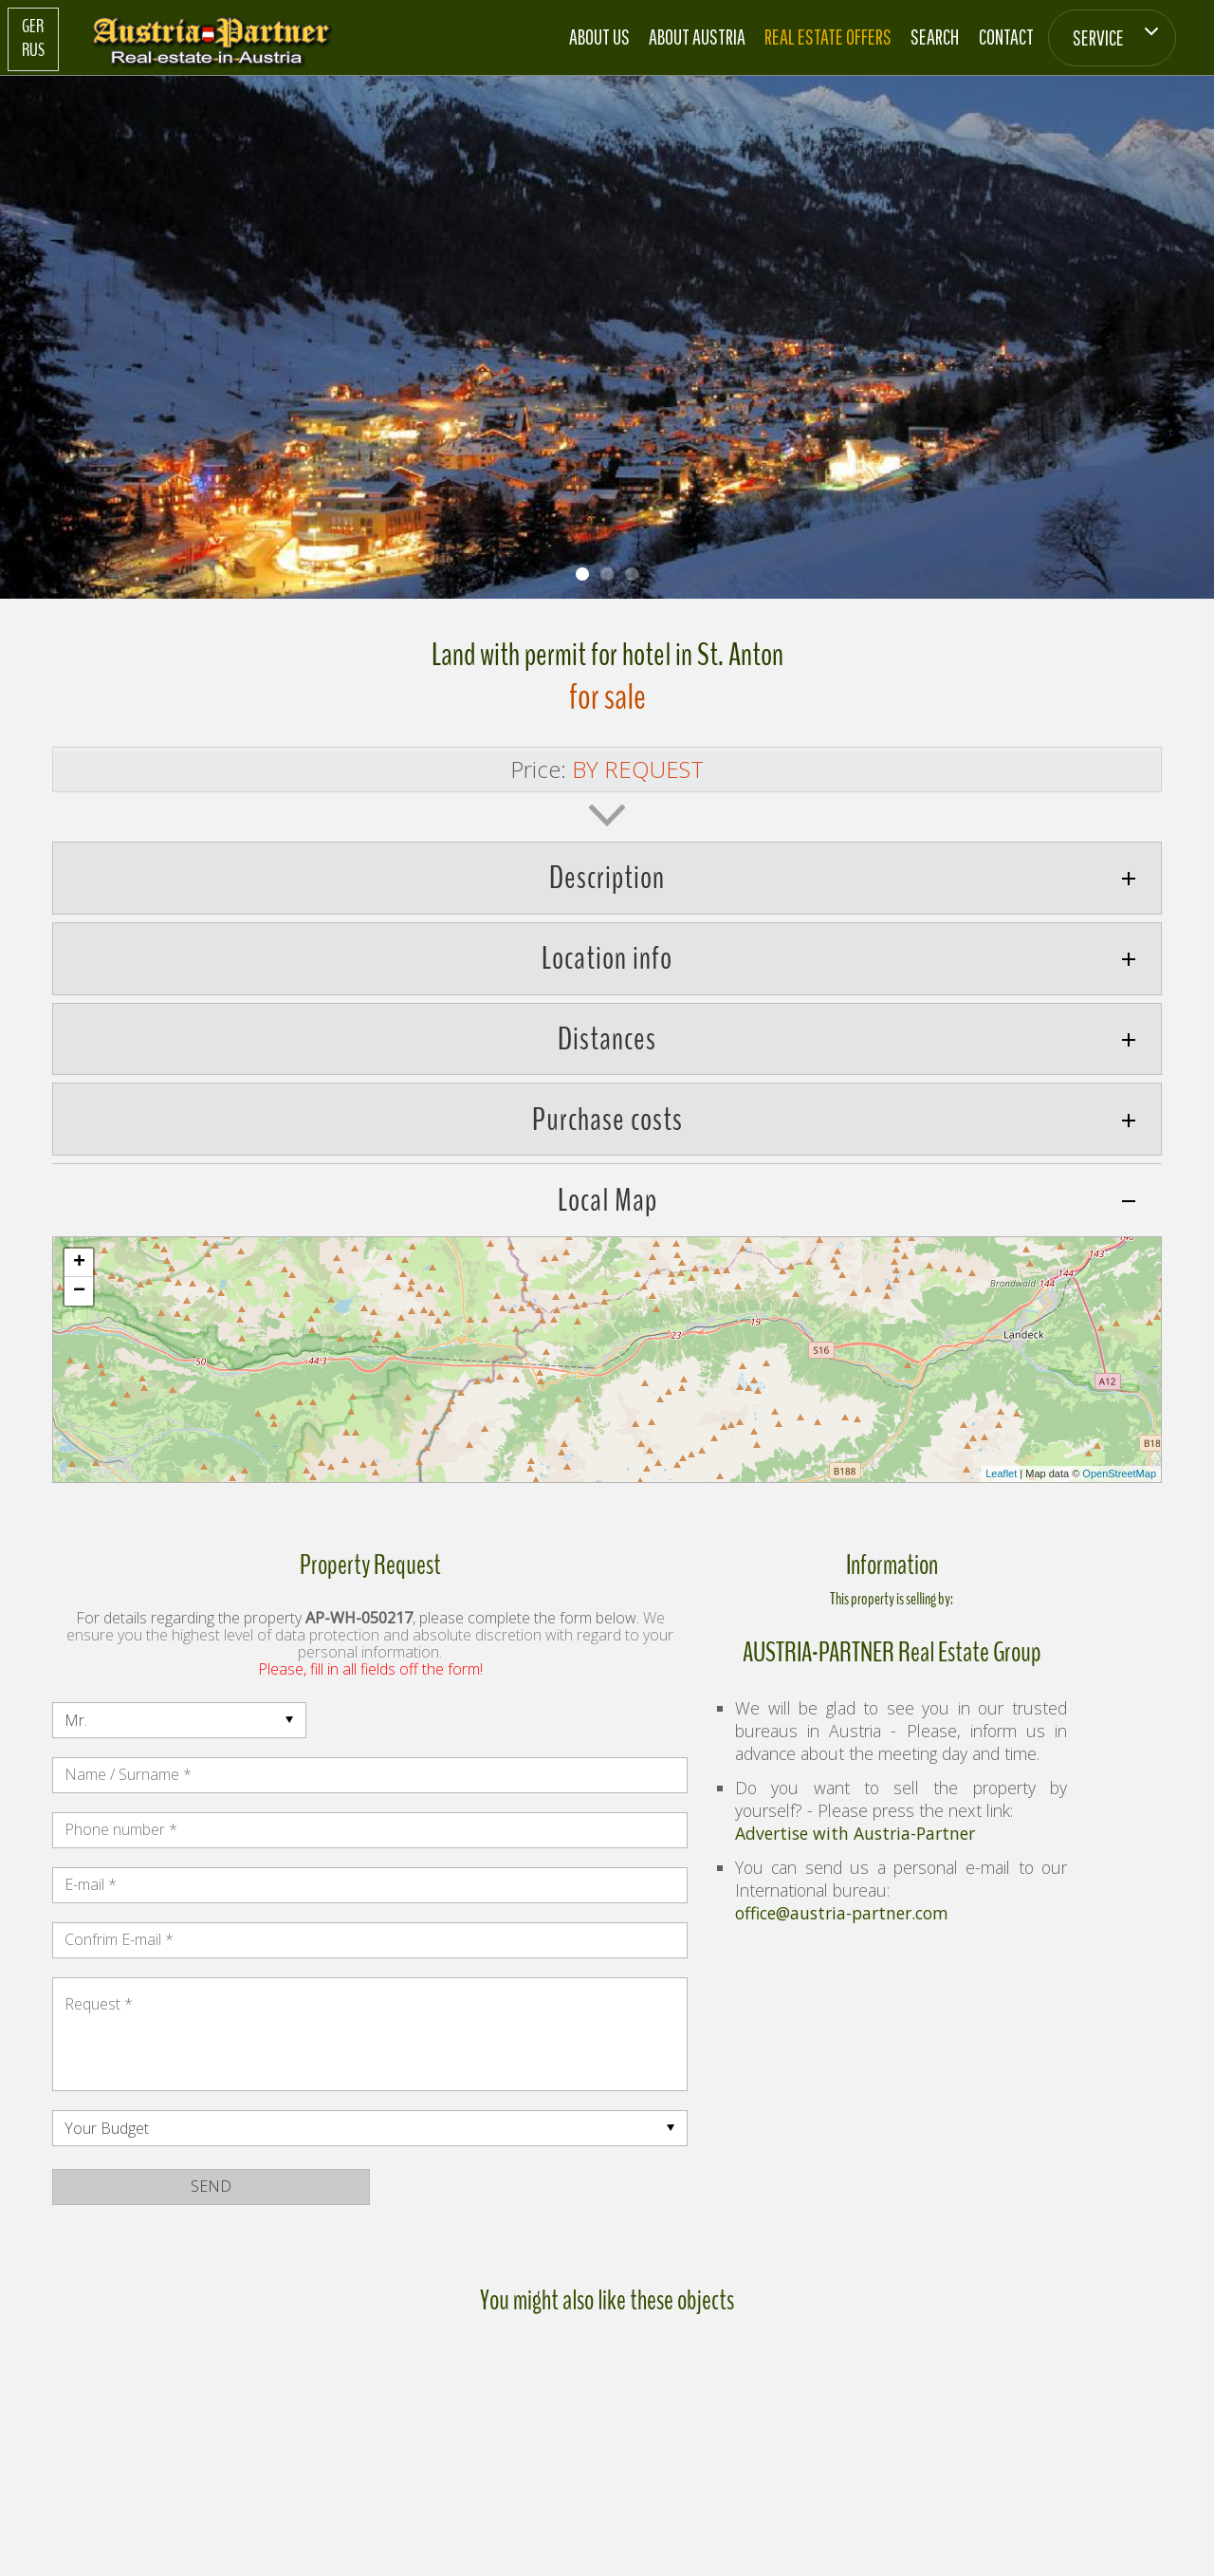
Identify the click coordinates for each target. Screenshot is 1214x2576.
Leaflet (1001, 1473)
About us (599, 36)
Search (934, 36)
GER (33, 26)
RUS (33, 50)
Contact (1006, 36)
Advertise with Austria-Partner (855, 1833)
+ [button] (79, 1263)
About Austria (697, 36)
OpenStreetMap (1119, 1473)
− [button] (79, 1291)
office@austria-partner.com (841, 1912)
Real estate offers (828, 36)
